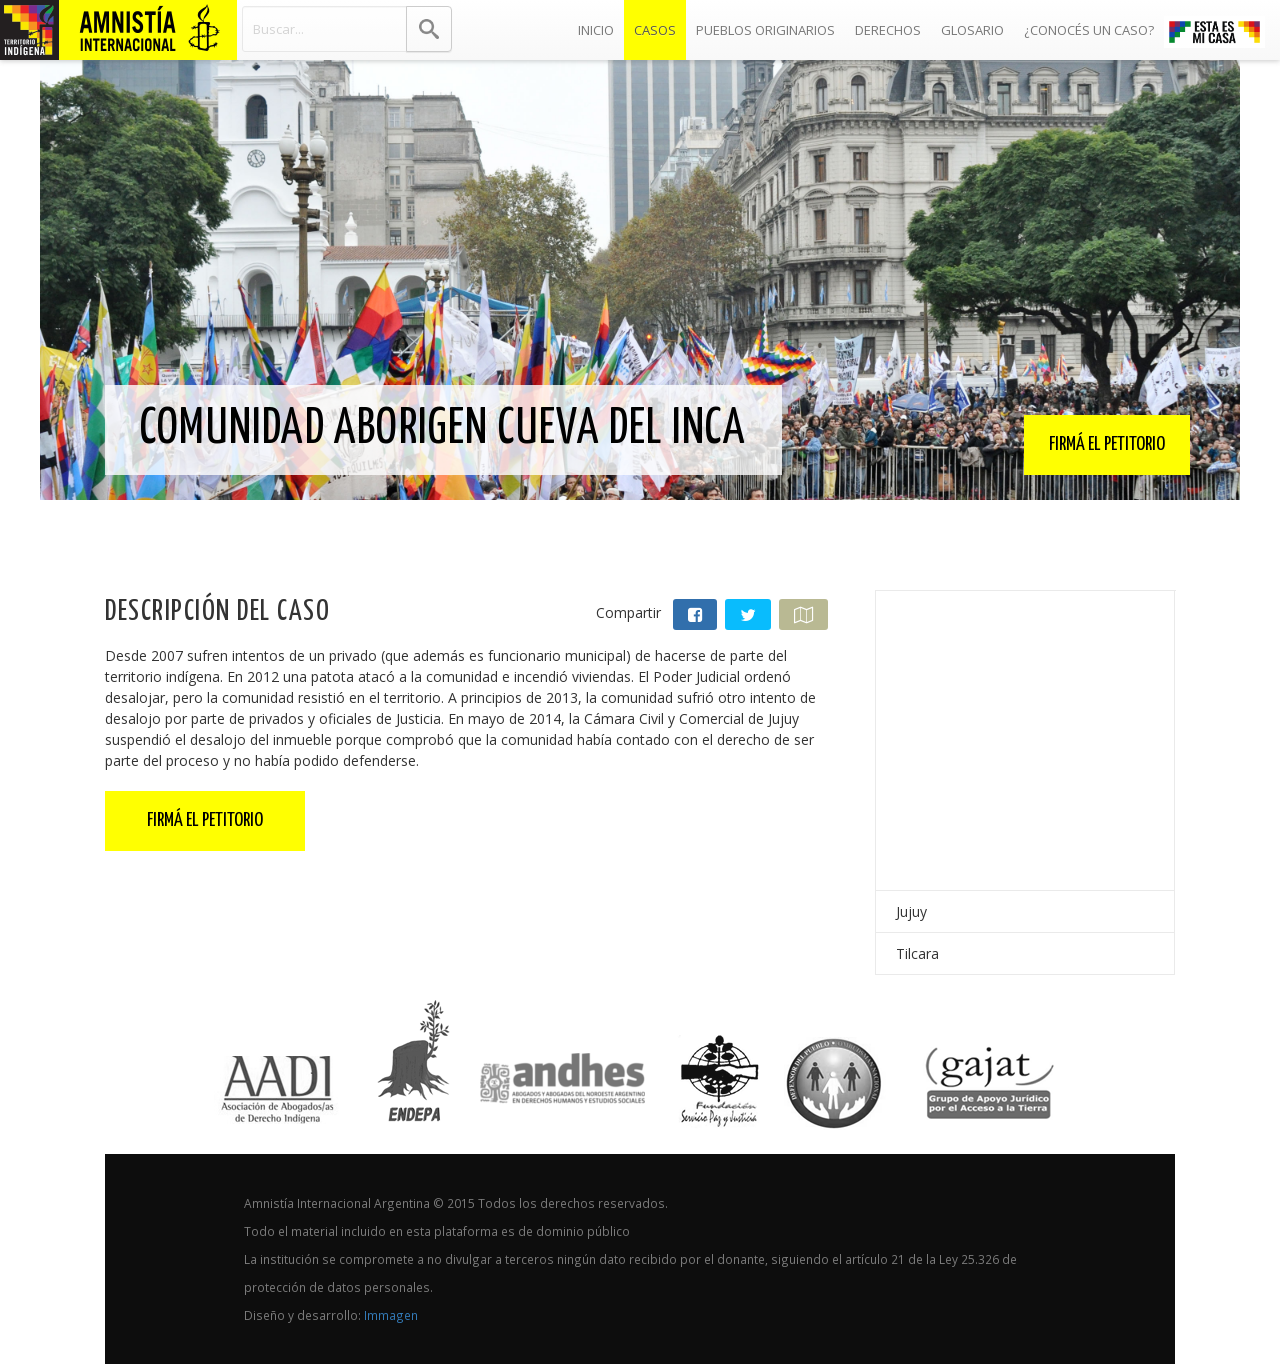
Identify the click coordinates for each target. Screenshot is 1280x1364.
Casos (655, 30)
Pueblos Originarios (765, 30)
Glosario (972, 30)
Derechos (888, 30)
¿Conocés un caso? (1089, 30)
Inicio (601, 24)
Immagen (391, 1315)
